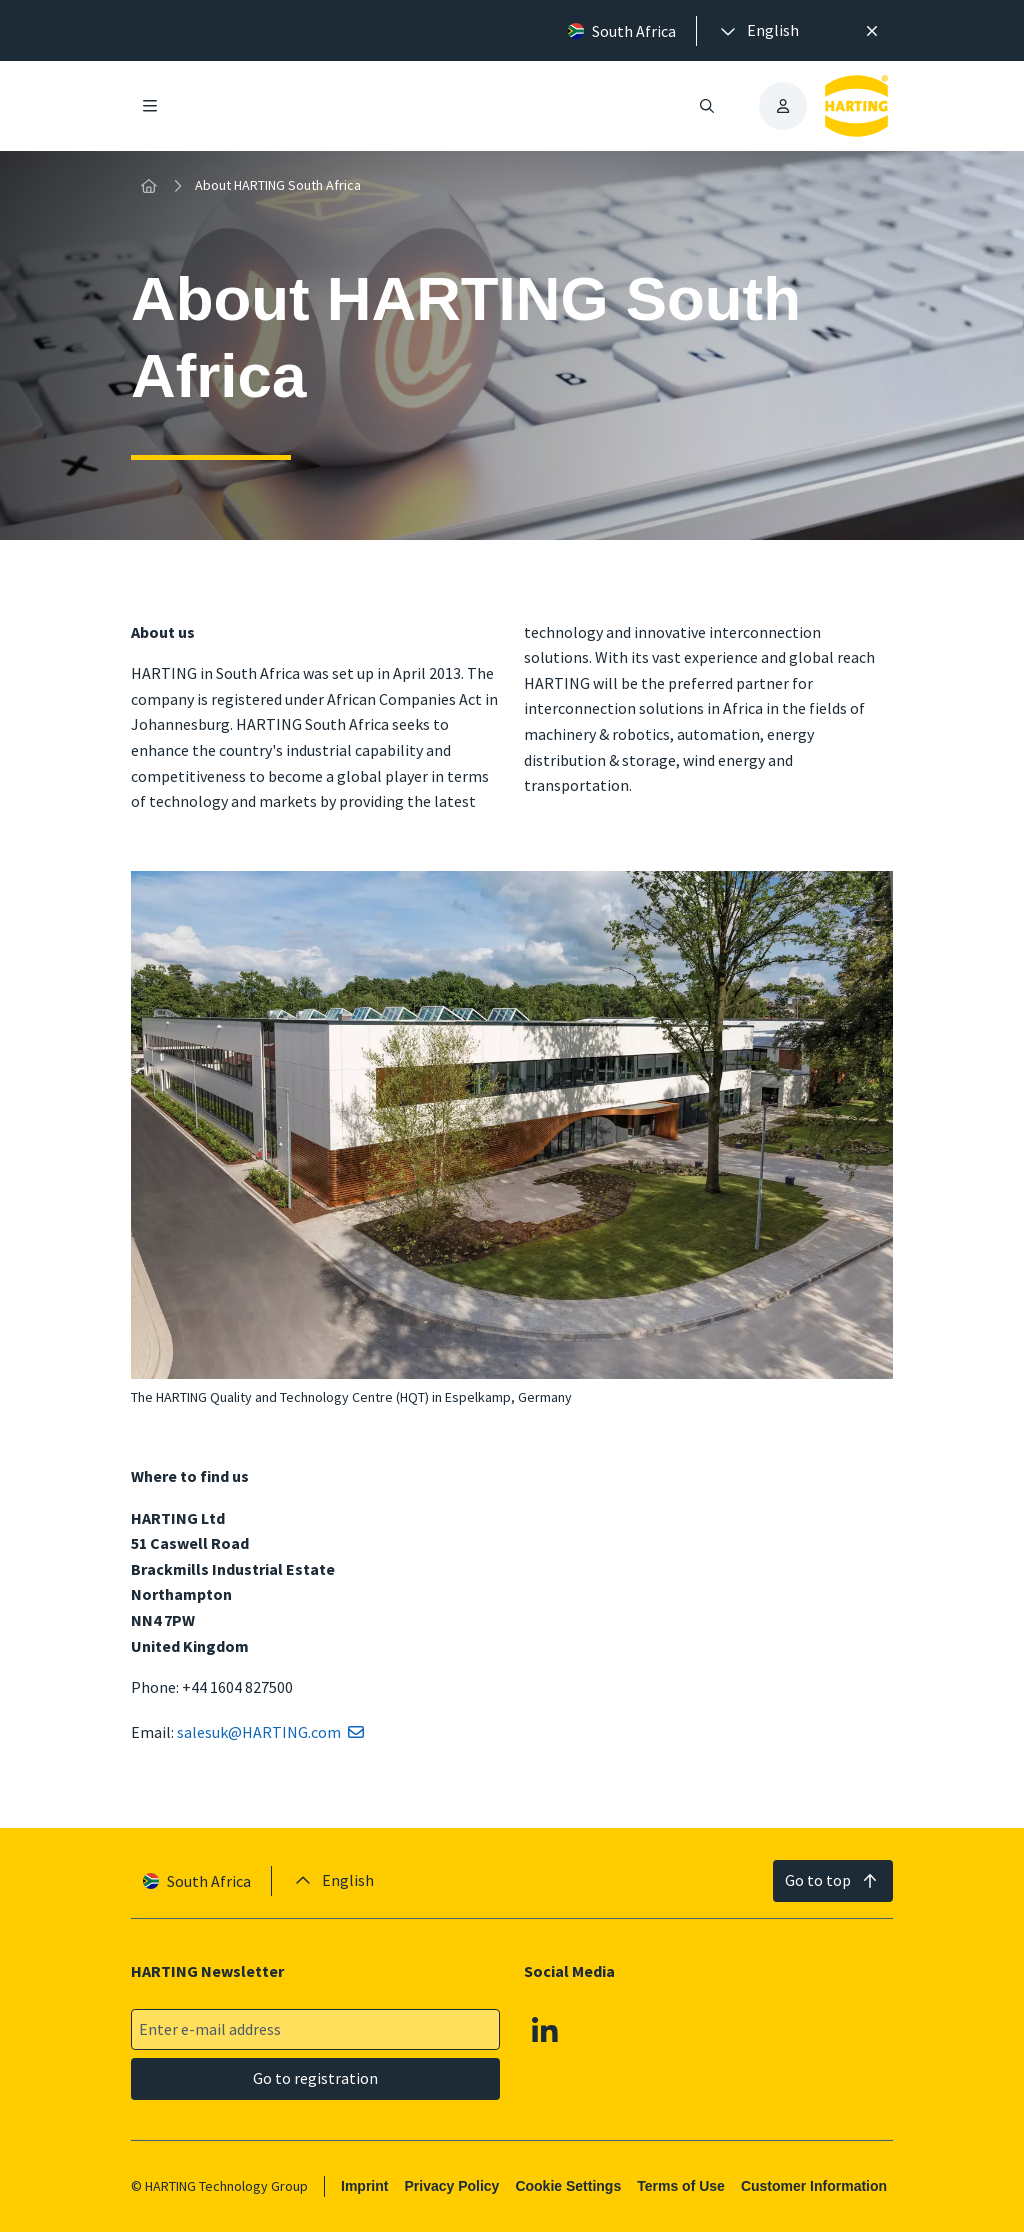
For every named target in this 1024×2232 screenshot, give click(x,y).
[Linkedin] (545, 2030)
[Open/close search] (707, 106)
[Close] (872, 31)
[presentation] (758, 31)
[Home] (149, 186)
